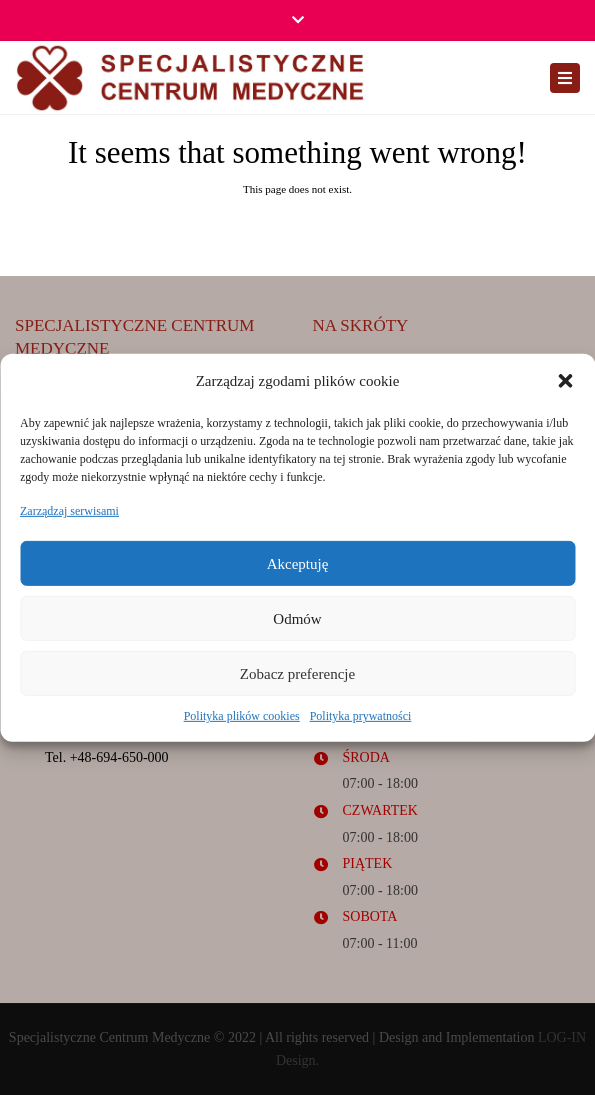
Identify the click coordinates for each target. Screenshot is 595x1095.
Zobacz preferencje (297, 674)
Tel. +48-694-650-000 (107, 757)
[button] (565, 381)
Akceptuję (298, 564)
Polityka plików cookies (242, 716)
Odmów (297, 619)
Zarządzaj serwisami (69, 511)
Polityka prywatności (361, 716)
